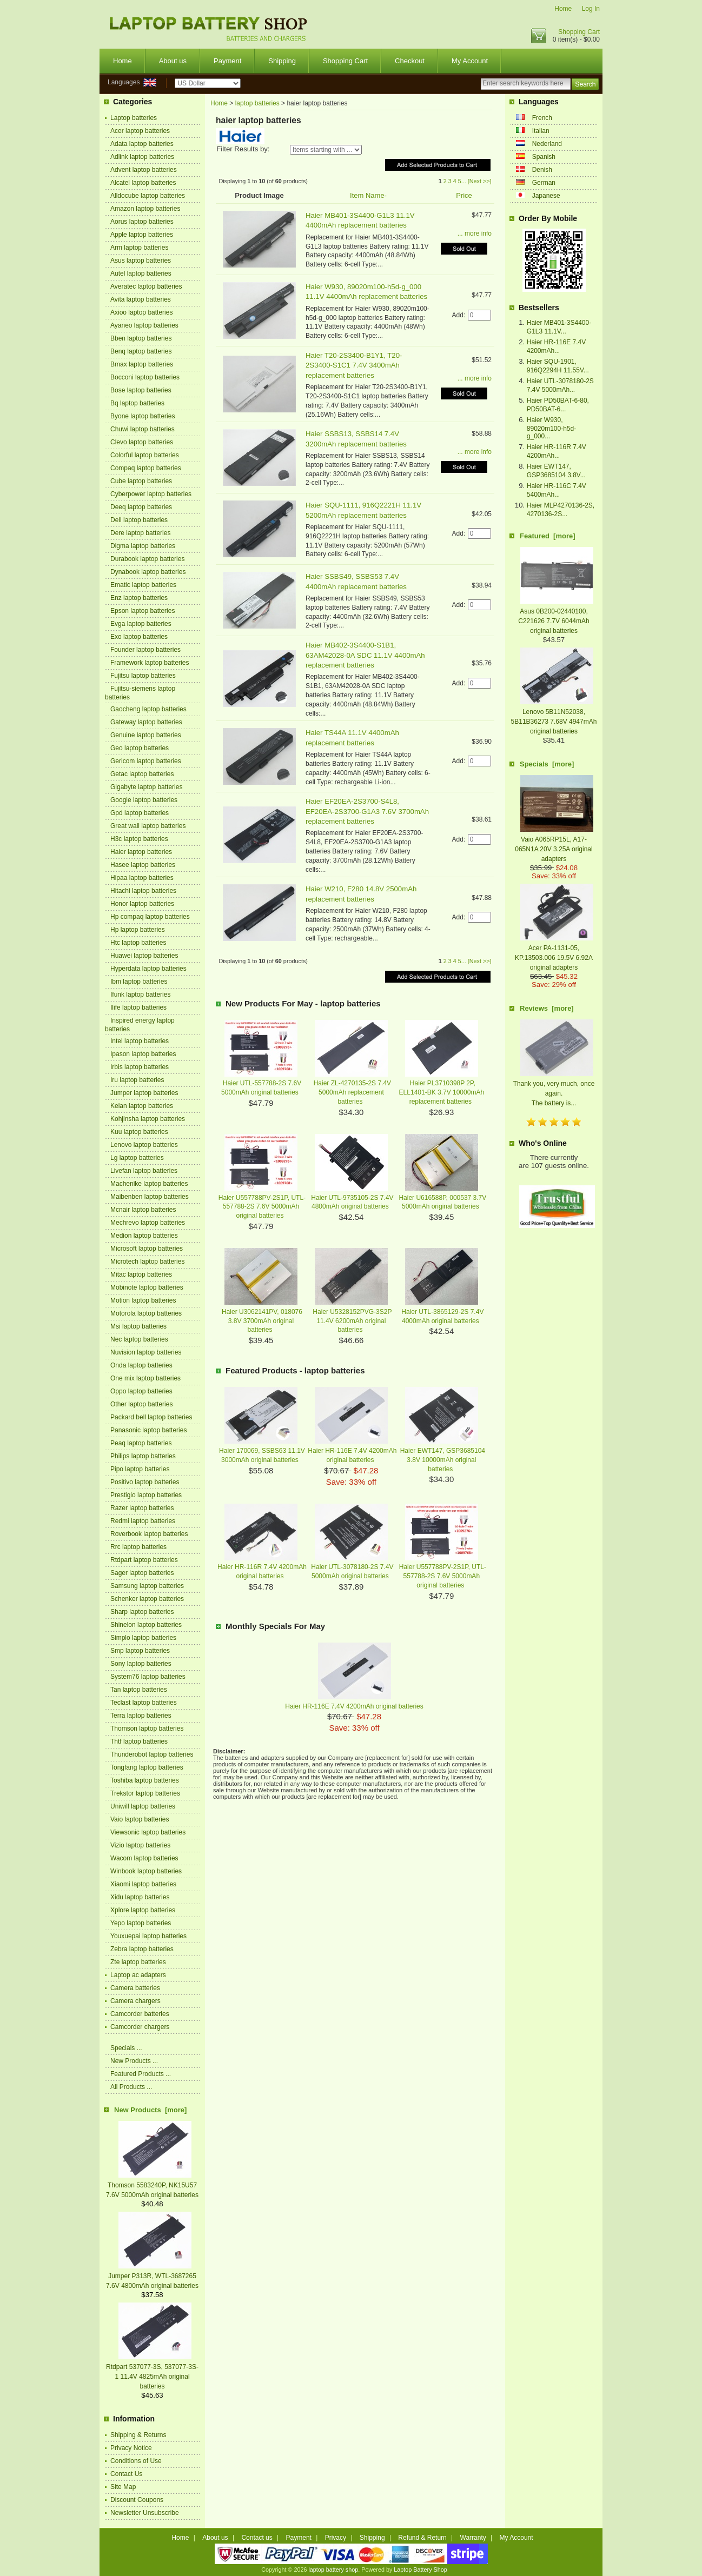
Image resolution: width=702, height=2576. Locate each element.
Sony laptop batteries (140, 1663)
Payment (227, 61)
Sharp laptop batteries (142, 1612)
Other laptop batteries (141, 1404)
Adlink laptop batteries (142, 157)
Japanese (546, 195)
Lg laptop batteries (137, 1158)
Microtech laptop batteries (147, 1261)
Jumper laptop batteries (144, 1093)
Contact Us (126, 2474)
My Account (470, 61)
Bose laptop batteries (140, 390)
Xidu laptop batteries (139, 1897)
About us (173, 61)
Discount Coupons (136, 2500)
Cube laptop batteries (141, 481)
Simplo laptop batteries (143, 1637)
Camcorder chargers (139, 2027)
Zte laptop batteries (138, 1962)
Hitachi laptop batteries (143, 891)
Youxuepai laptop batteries (148, 1936)
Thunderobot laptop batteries (151, 1754)
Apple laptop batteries (141, 234)
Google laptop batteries (143, 800)
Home (563, 8)
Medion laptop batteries (144, 1235)
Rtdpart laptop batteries (144, 1560)
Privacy (335, 2537)
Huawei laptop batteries (144, 955)
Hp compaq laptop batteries (150, 916)
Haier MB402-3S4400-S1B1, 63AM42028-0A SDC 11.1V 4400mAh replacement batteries (365, 655)
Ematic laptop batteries (143, 585)
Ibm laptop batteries (138, 981)
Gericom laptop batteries (145, 761)
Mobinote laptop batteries (146, 1287)
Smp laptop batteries (140, 1650)
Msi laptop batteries (138, 1326)
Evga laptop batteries (140, 624)
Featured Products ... (140, 2074)
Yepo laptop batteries (140, 1923)
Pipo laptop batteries (139, 1469)
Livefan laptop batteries (143, 1170)
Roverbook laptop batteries (149, 1534)
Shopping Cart (579, 32)
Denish (542, 169)
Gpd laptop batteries (139, 813)
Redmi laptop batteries (142, 1521)
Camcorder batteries (139, 2014)
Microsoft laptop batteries (146, 1248)
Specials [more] (547, 764)
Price (464, 195)
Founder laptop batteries (145, 649)
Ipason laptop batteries (143, 1054)
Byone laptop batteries (142, 416)
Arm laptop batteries (139, 247)
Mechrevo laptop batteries (147, 1222)
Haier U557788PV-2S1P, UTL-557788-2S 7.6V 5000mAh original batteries (262, 1207)
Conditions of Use (136, 2461)
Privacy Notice (131, 2448)
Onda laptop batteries (141, 1365)
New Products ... (134, 2061)
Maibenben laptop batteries (149, 1196)
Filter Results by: (242, 149)
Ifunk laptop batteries (140, 994)
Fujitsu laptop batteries (143, 675)
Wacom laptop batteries (144, 1858)
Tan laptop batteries (138, 1689)
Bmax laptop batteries (141, 364)
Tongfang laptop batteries (146, 1767)
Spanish (543, 157)
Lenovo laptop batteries (144, 1145)
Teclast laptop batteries (143, 1702)
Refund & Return (422, 2537)
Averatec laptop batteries (146, 286)
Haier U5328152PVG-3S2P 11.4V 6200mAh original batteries (352, 1321)
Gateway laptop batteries (146, 722)
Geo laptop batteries (139, 748)
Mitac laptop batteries (141, 1274)
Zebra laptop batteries (142, 1949)
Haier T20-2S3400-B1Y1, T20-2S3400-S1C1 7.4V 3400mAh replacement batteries (354, 365)
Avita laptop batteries (140, 299)
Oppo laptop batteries (141, 1391)
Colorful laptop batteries (144, 455)
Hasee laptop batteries (142, 865)
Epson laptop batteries (142, 611)
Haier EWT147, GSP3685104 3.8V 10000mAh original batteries (442, 1460)
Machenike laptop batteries (149, 1183)
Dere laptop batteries (140, 533)
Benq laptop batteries (140, 351)
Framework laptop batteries (149, 662)
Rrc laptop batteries (138, 1547)
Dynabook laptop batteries (148, 572)
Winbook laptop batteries (146, 1871)
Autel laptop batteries (140, 273)
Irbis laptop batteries (139, 1067)
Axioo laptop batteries (141, 312)
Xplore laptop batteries (142, 1910)
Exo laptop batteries (139, 636)
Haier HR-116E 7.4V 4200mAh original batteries (354, 1706)
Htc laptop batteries (138, 942)
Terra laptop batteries (140, 1715)
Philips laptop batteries (143, 1456)
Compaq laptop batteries (145, 468)
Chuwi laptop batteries (142, 429)
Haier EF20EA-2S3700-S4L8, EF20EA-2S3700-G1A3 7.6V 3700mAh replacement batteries (367, 811)
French (542, 118)
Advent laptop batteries (143, 169)
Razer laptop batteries (142, 1508)
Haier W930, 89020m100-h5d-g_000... (551, 428)
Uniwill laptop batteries (142, 1806)
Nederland (547, 144)
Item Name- (368, 195)
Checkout (410, 61)
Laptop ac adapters (138, 1975)
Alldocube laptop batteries (147, 195)
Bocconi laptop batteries (145, 377)
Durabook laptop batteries (147, 559)
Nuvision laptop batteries (145, 1352)
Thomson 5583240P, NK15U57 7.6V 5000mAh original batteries (152, 2185)
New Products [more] (150, 2110)
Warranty (473, 2537)
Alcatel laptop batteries (143, 182)
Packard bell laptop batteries (151, 1417)
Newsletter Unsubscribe (144, 2513)
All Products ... (131, 2087)
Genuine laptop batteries (145, 735)
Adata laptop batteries (142, 144)
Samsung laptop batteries (147, 1586)
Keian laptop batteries (141, 1106)
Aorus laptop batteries (142, 221)
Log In (591, 8)
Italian (540, 131)
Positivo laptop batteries (144, 1482)
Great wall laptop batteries (148, 826)
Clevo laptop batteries (141, 442)
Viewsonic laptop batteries (148, 1832)
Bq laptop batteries (137, 403)
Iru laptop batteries (137, 1080)
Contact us (256, 2537)
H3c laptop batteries (139, 839)
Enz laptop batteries (139, 598)
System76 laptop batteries (148, 1676)
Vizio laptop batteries (140, 1845)
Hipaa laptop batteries (142, 878)
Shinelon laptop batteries (146, 1625)
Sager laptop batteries (142, 1573)
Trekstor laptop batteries (145, 1793)
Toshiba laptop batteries (144, 1780)
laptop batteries (257, 103)
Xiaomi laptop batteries (143, 1884)
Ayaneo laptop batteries (144, 325)
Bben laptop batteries (140, 338)
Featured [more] (547, 536)
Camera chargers (135, 2001)
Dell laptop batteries (139, 520)
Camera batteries (135, 1988)
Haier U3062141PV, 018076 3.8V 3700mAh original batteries (262, 1321)
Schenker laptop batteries (147, 1599)
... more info (475, 233)
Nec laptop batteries (139, 1339)
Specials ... (126, 2048)
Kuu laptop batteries (139, 1132)
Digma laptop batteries (142, 546)
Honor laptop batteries (142, 903)
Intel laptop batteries (139, 1041)
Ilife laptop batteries (138, 1007)
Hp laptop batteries (137, 929)
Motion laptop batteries (143, 1300)
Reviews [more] (547, 1008)
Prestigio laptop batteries (146, 1495)
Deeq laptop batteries (141, 507)
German (543, 182)
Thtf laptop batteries (139, 1741)
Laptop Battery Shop (420, 2569)
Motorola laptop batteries (146, 1313)
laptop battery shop (333, 2569)
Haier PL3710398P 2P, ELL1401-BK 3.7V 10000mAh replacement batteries (441, 1092)
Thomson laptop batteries (146, 1728)
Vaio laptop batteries (139, 1819)
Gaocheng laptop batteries (148, 709)
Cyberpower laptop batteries (150, 494)
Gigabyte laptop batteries (146, 787)
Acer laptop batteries (140, 131)
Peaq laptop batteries (140, 1443)
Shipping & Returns (138, 2435)
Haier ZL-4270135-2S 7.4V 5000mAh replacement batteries (352, 1092)
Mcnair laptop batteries (143, 1209)
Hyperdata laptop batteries (148, 968)
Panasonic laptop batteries (148, 1430)
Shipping (282, 61)
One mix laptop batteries (145, 1378)
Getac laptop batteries (142, 774)
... (463, 181)
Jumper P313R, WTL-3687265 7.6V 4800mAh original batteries (152, 2276)
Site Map (123, 2487)
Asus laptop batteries (140, 260)
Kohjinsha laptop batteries (147, 1119)
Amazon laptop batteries (145, 208)
